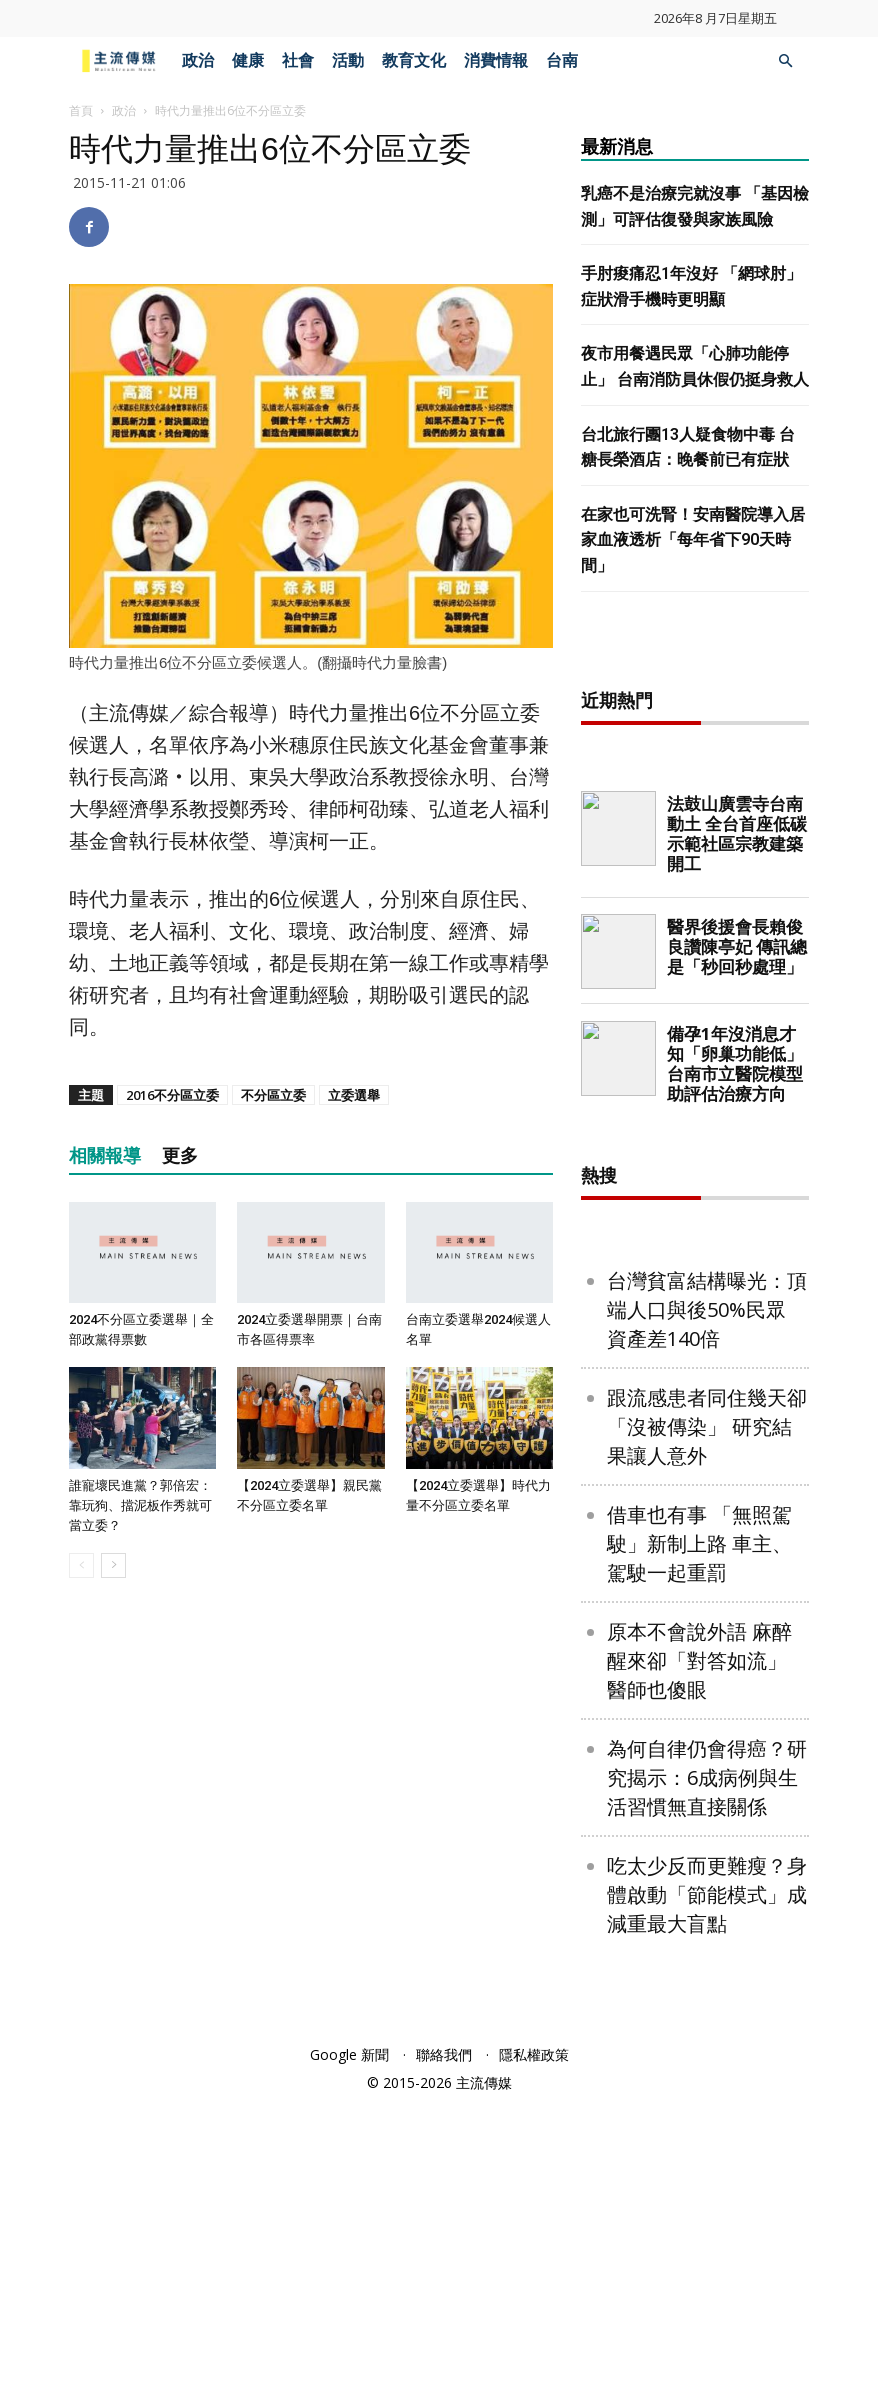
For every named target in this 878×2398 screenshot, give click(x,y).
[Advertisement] (729, 793)
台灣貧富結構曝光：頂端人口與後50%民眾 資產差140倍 (707, 1604)
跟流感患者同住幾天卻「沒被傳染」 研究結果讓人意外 (707, 1721)
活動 (348, 60)
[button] (785, 61)
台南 (562, 60)
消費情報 (496, 60)
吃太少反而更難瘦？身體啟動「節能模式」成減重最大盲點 (707, 2189)
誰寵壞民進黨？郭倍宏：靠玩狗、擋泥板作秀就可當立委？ (140, 1505)
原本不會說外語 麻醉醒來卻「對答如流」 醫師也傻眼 (699, 1955)
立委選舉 (354, 1095)
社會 (298, 60)
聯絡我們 (444, 2349)
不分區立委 (273, 1095)
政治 (198, 60)
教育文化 (414, 60)
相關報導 (105, 1155)
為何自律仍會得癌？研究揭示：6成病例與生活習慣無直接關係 (707, 2072)
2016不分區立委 (172, 1095)
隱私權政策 (534, 2349)
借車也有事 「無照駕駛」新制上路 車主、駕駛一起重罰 (699, 1838)
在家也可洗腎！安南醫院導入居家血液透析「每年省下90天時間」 (693, 540)
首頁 (81, 110)
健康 (248, 60)
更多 (180, 1155)
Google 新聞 (349, 2349)
